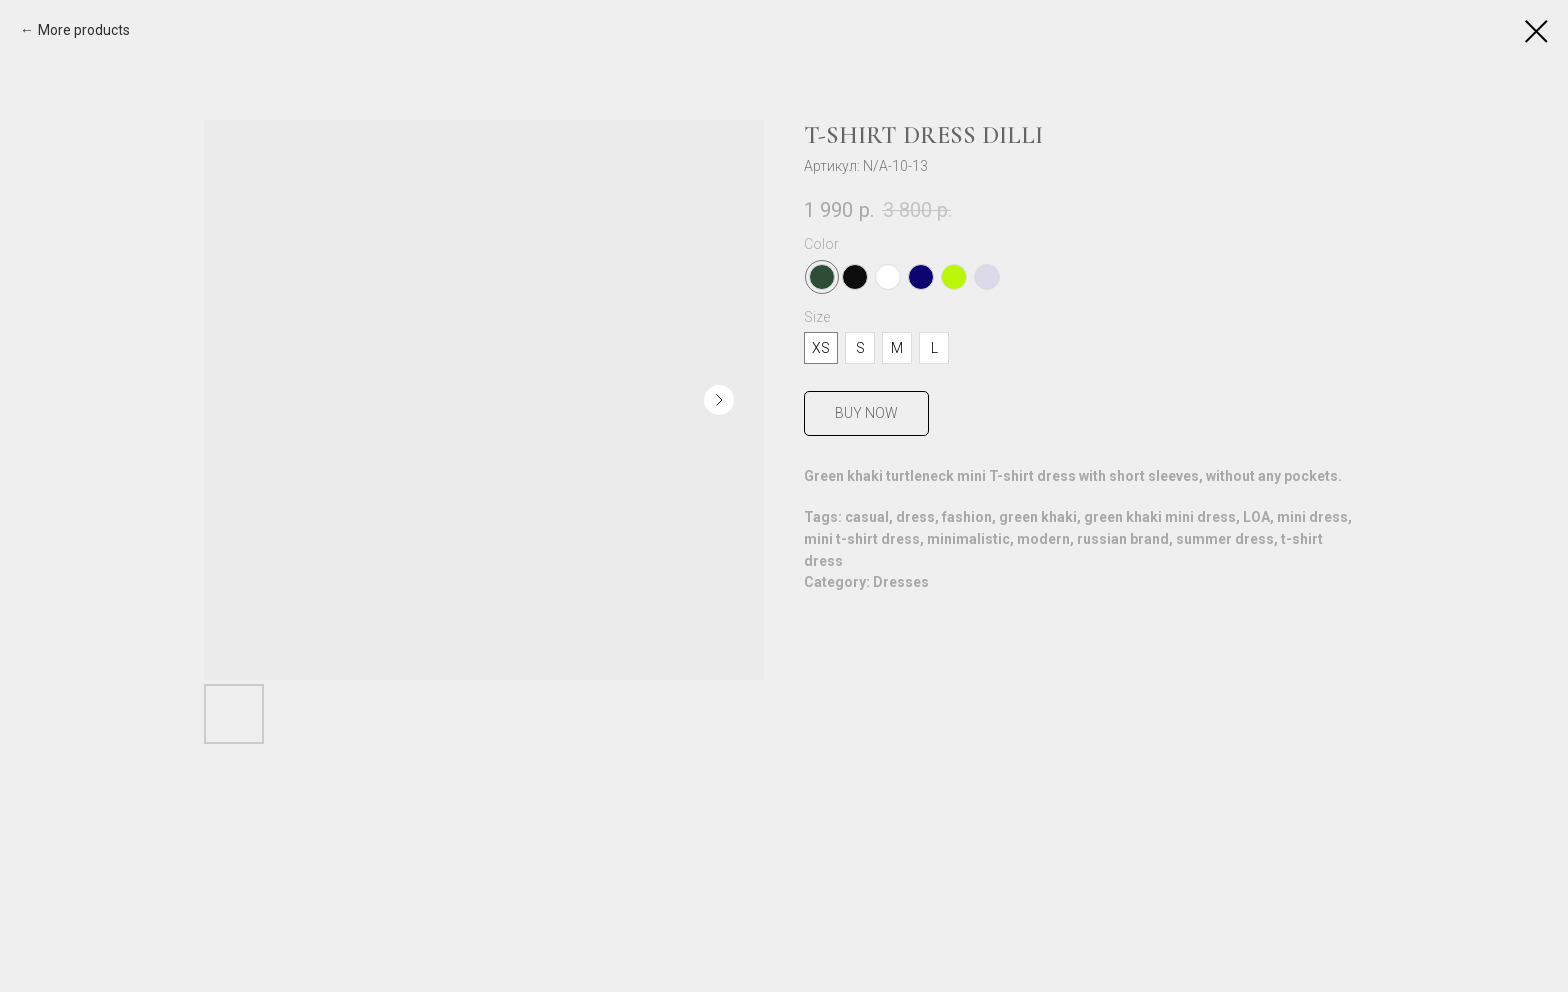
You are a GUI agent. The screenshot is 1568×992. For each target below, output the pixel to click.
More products (84, 30)
